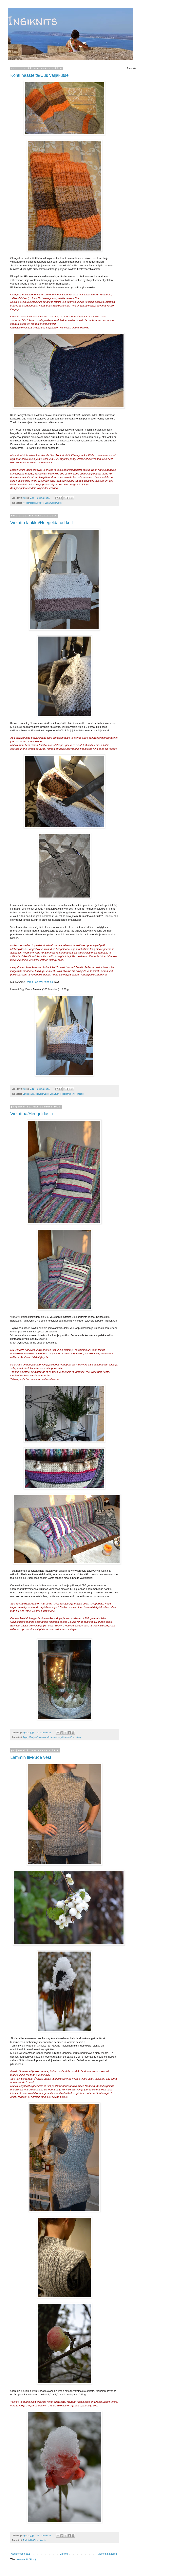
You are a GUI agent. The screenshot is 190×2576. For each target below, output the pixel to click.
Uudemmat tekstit (20, 2553)
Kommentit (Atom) (26, 2559)
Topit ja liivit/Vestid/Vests (34, 2540)
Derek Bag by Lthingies (39, 981)
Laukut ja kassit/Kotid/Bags (36, 1094)
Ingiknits (32, 20)
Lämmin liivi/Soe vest (30, 1757)
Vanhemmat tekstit (107, 2553)
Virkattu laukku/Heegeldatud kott (41, 522)
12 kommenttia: (44, 2535)
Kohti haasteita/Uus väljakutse (39, 75)
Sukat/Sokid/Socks (54, 503)
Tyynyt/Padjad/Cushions (34, 1737)
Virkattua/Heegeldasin (31, 1113)
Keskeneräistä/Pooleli (33, 503)
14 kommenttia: (44, 1732)
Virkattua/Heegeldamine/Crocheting (67, 1094)
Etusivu (64, 2553)
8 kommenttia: (44, 498)
